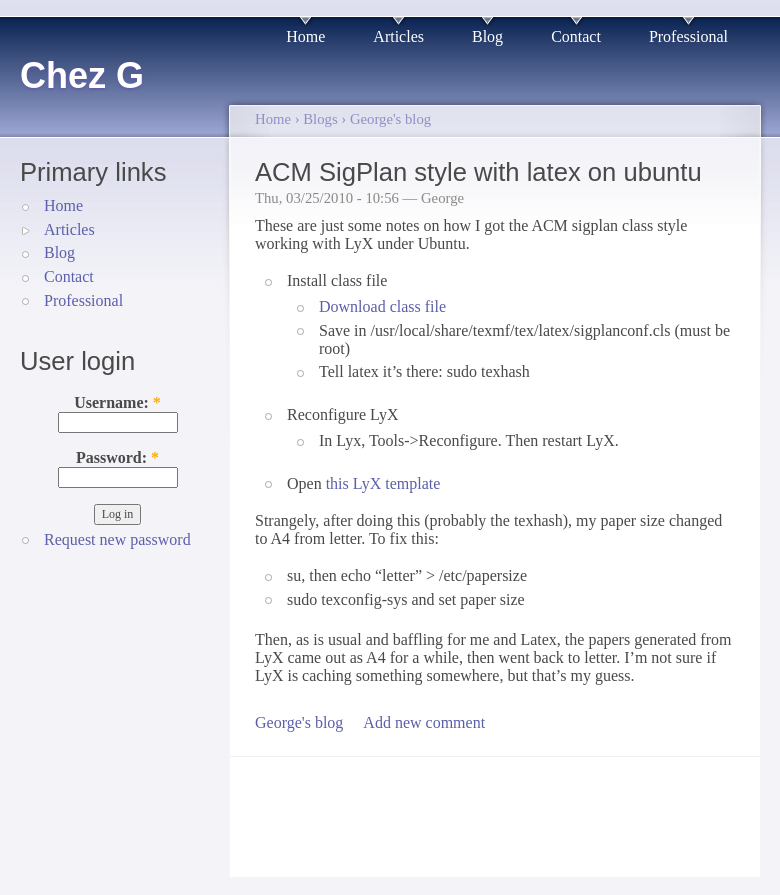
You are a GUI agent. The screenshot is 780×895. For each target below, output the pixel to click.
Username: (117, 402)
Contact (576, 36)
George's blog (390, 119)
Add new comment (424, 722)
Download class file (382, 306)
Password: (117, 457)
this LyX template (383, 483)
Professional (688, 36)
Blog (487, 36)
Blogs (320, 119)
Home (305, 36)
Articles (398, 36)
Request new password (117, 539)
